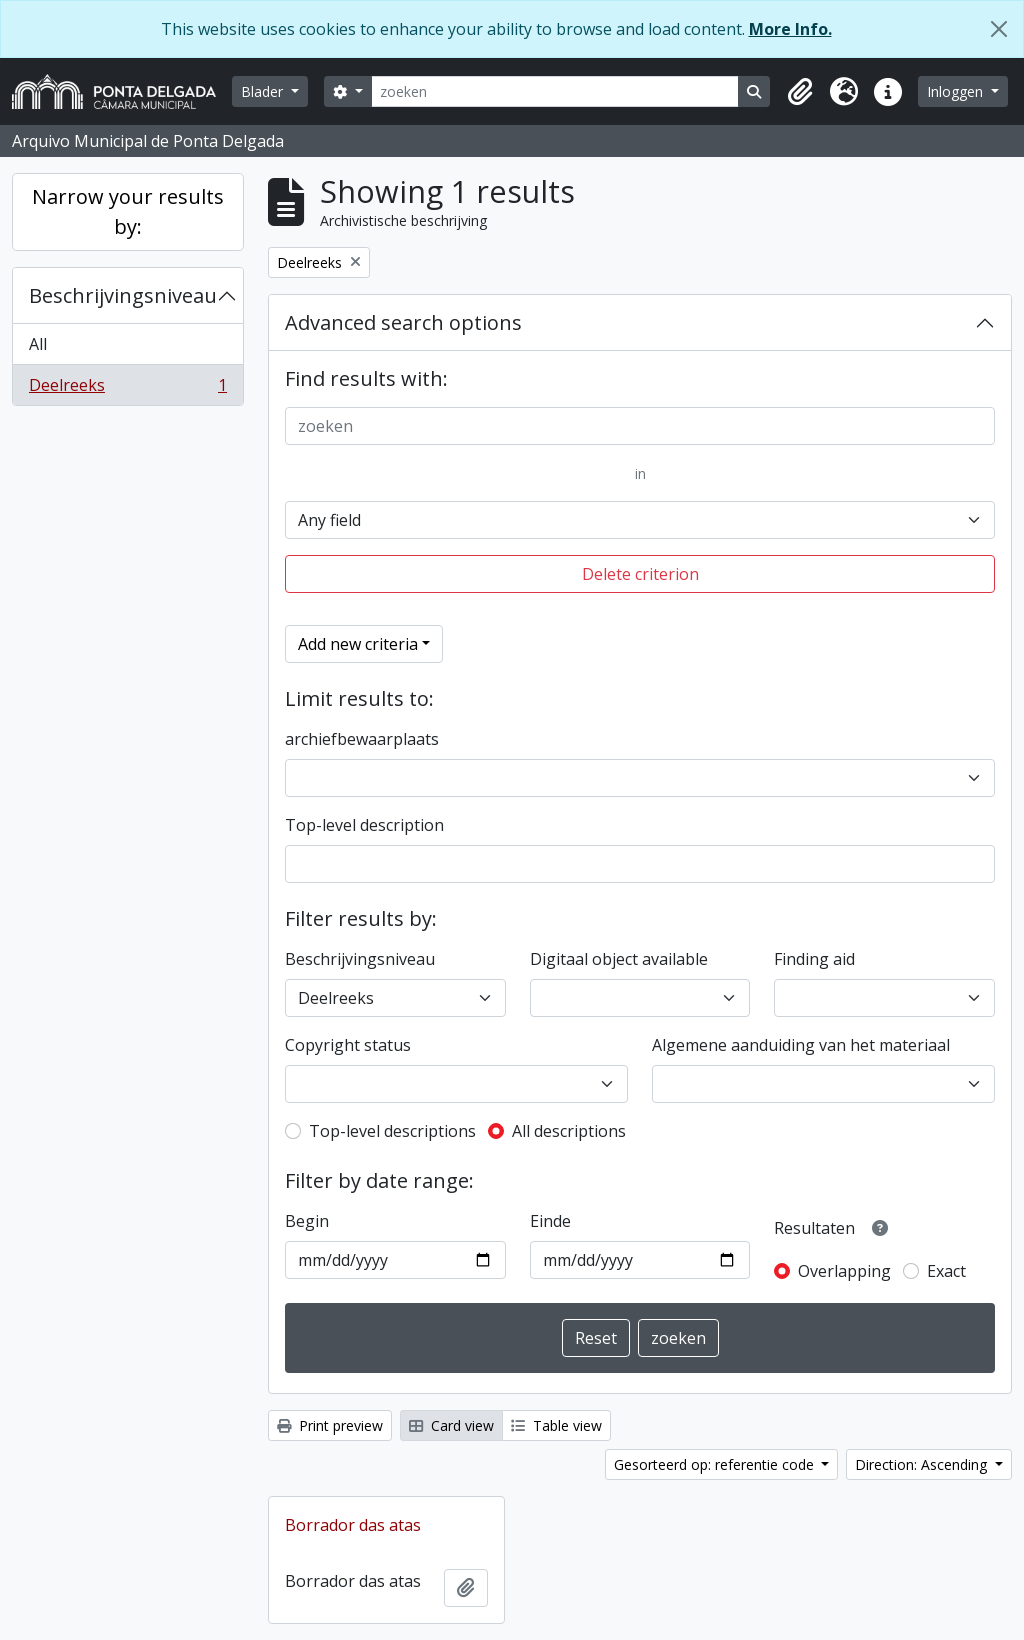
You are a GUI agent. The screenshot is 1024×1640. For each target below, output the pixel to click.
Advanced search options (403, 322)
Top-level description (364, 825)
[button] (800, 92)
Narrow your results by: (128, 211)
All (38, 344)
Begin (307, 1221)
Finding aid (814, 959)
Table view (556, 1425)
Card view (451, 1425)
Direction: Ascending (923, 1464)
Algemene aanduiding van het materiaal (801, 1045)
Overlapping (844, 1271)
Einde (550, 1221)
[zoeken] (555, 91)
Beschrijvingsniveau (123, 295)
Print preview (330, 1425)
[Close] (999, 29)
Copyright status (348, 1045)
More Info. (790, 29)
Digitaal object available (619, 959)
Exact (946, 1271)
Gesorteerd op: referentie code (716, 1464)
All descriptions (569, 1131)
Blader (264, 91)
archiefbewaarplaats (362, 739)
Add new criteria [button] (358, 644)
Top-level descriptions (392, 1131)
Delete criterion (640, 574)
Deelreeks (127, 389)
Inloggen (957, 91)
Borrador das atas (353, 1525)
